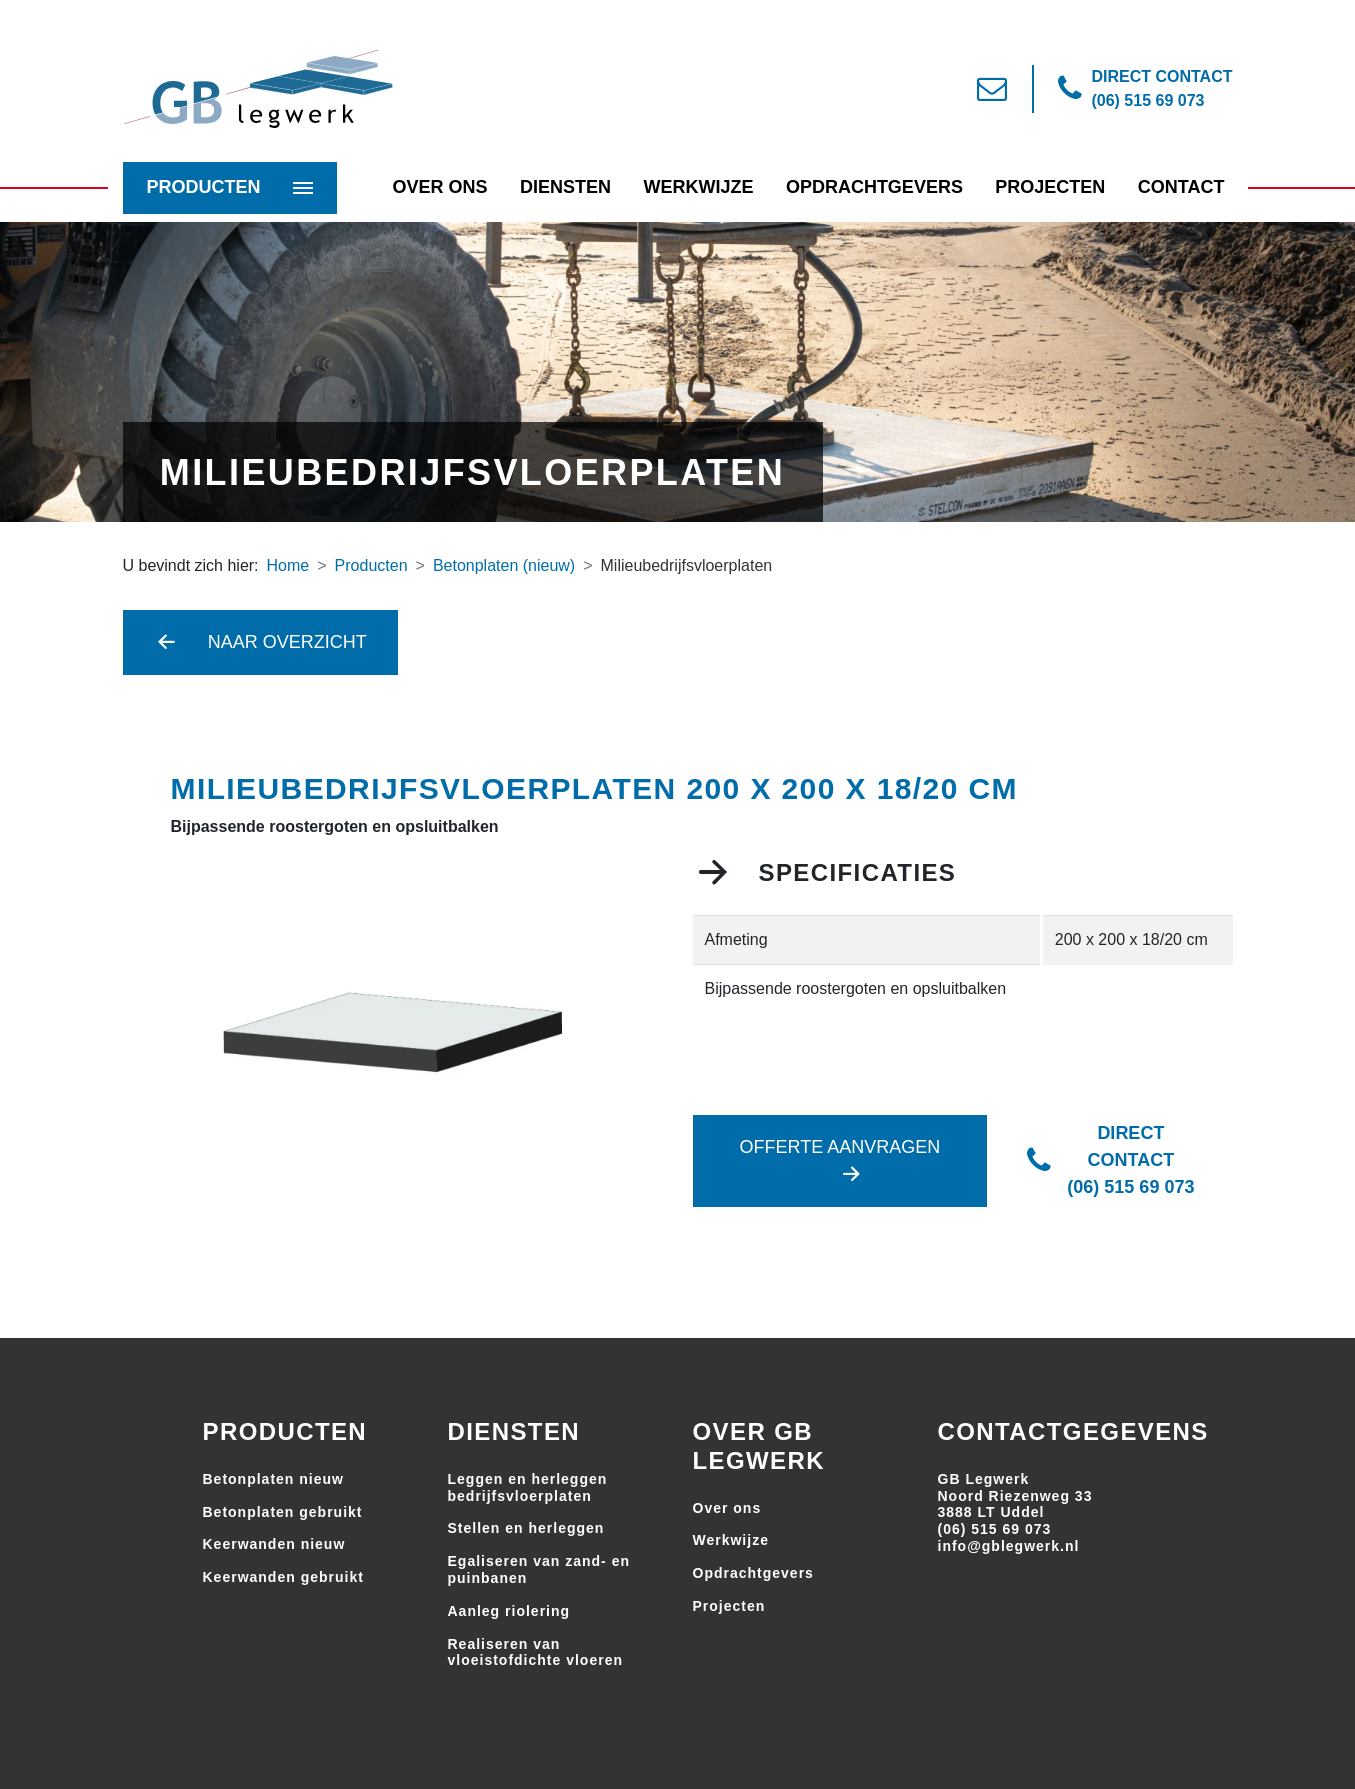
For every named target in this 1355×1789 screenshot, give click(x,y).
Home (288, 565)
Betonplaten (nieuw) (504, 565)
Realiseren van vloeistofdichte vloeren (535, 1652)
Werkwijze (698, 187)
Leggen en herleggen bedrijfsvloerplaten (528, 1487)
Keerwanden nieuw (274, 1544)
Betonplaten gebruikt (283, 1512)
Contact (1181, 187)
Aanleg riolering (509, 1611)
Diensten (565, 187)
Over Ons (440, 187)
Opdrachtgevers (874, 187)
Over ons (727, 1508)
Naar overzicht (260, 642)
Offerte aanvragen (840, 1160)
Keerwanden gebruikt (283, 1577)
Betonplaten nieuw (273, 1479)
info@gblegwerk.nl (1009, 1546)
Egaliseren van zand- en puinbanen (539, 1569)
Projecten (1050, 187)
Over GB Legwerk (759, 1446)
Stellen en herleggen (526, 1528)
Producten (204, 187)
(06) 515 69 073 (995, 1529)
